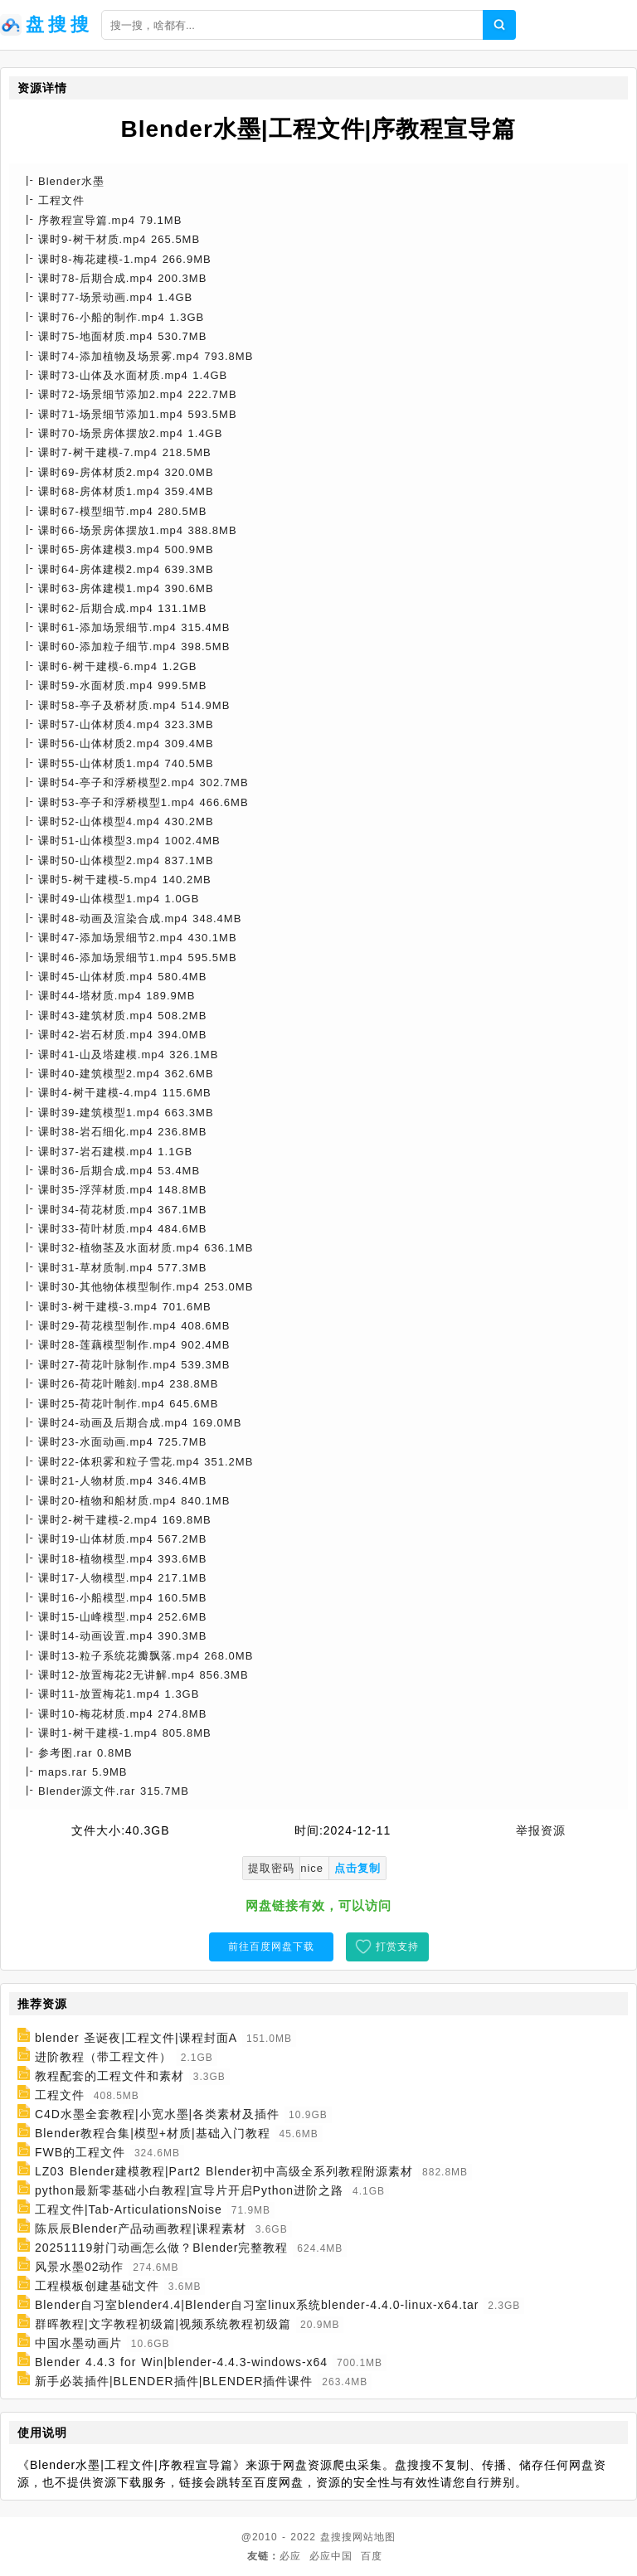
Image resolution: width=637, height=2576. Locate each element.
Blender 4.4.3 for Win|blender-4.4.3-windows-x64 (181, 2362)
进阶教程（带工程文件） (103, 2056)
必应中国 (331, 2556)
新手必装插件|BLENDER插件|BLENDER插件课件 (174, 2381)
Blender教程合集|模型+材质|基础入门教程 (152, 2133)
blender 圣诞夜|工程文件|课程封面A (136, 2037)
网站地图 (374, 2537)
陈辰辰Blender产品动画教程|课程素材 (140, 2228)
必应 (290, 2556)
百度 (371, 2556)
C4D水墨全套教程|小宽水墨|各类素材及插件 (157, 2114)
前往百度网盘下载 (271, 1946)
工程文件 (60, 2095)
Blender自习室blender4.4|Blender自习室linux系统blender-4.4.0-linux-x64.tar (257, 2304)
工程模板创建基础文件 (97, 2285)
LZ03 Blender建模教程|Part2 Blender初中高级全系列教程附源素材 (224, 2171)
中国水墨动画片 (78, 2343)
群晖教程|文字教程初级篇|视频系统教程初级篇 (163, 2324)
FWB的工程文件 (80, 2152)
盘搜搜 (336, 2537)
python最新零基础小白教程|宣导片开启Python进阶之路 (189, 2190)
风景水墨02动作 (79, 2266)
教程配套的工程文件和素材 (109, 2076)
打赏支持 (397, 1946)
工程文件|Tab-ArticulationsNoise (128, 2209)
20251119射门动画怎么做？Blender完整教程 (162, 2247)
